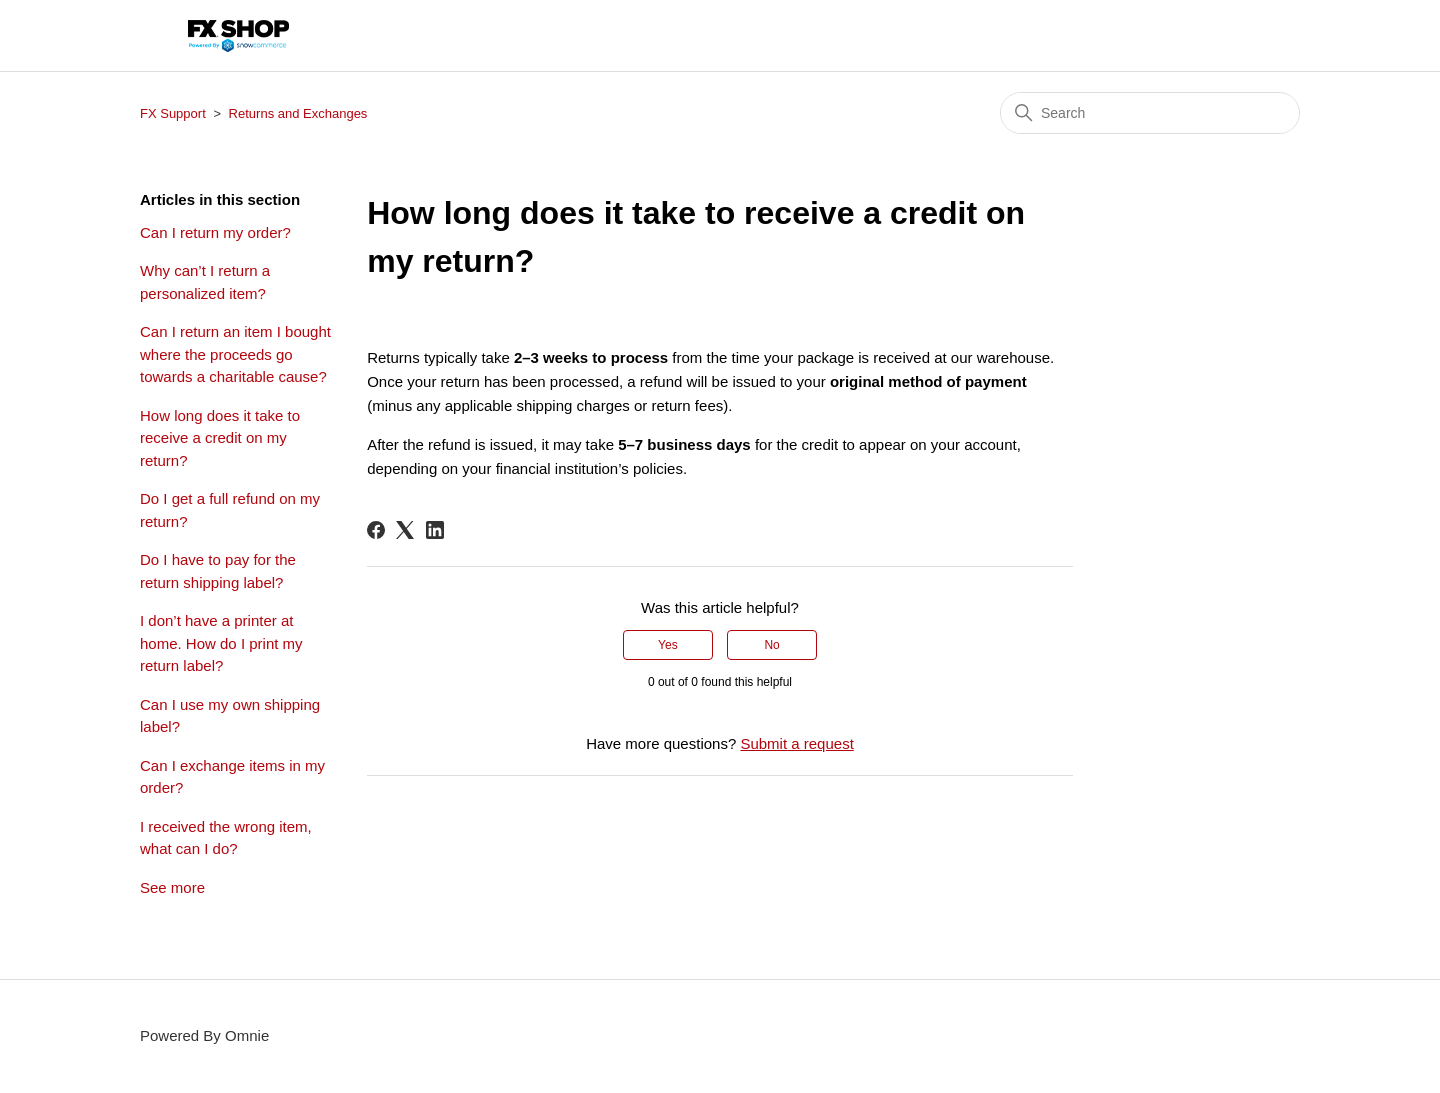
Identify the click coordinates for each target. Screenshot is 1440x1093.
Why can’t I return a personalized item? (205, 282)
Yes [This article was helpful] (668, 645)
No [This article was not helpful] (771, 645)
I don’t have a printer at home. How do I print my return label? (221, 643)
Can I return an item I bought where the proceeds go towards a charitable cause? (235, 354)
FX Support (173, 113)
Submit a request (796, 743)
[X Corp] (405, 530)
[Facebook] (376, 530)
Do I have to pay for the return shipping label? (218, 571)
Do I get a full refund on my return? (230, 510)
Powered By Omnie (204, 1035)
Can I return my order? (215, 232)
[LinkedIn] (435, 530)
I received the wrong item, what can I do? (226, 838)
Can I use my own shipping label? (230, 716)
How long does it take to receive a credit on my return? (220, 438)
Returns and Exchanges (298, 113)
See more (172, 887)
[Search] (1150, 113)
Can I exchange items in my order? (232, 777)
